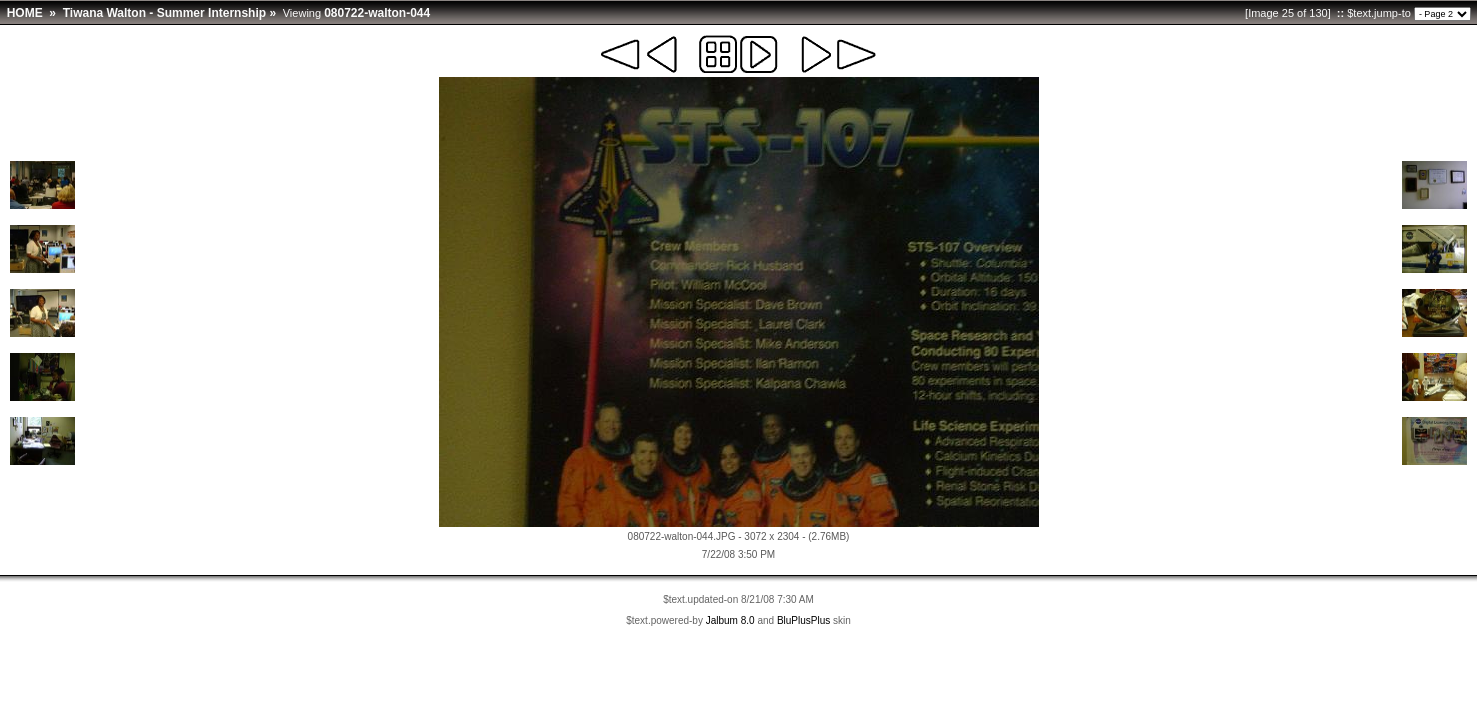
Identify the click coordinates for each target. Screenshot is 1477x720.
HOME (25, 13)
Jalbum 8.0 (730, 620)
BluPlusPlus (803, 620)
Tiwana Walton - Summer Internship (164, 13)
